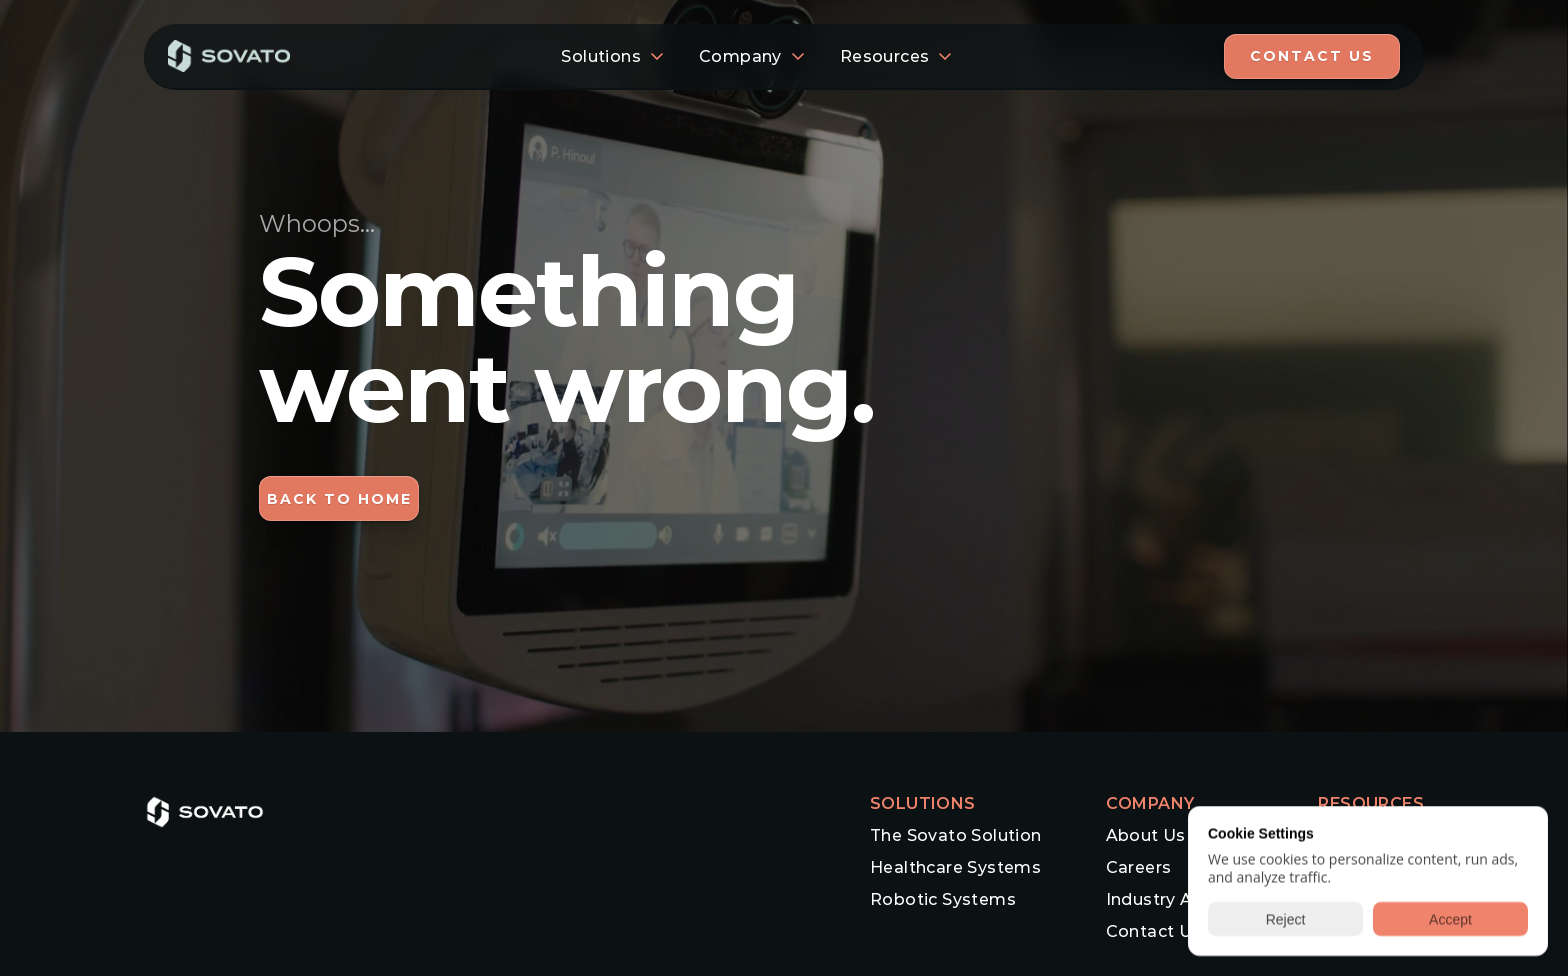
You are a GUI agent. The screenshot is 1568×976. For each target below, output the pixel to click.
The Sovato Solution (956, 835)
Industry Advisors (1180, 899)
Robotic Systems (943, 899)
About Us (1146, 835)
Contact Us (1154, 931)
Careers (1139, 867)
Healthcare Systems (955, 867)
